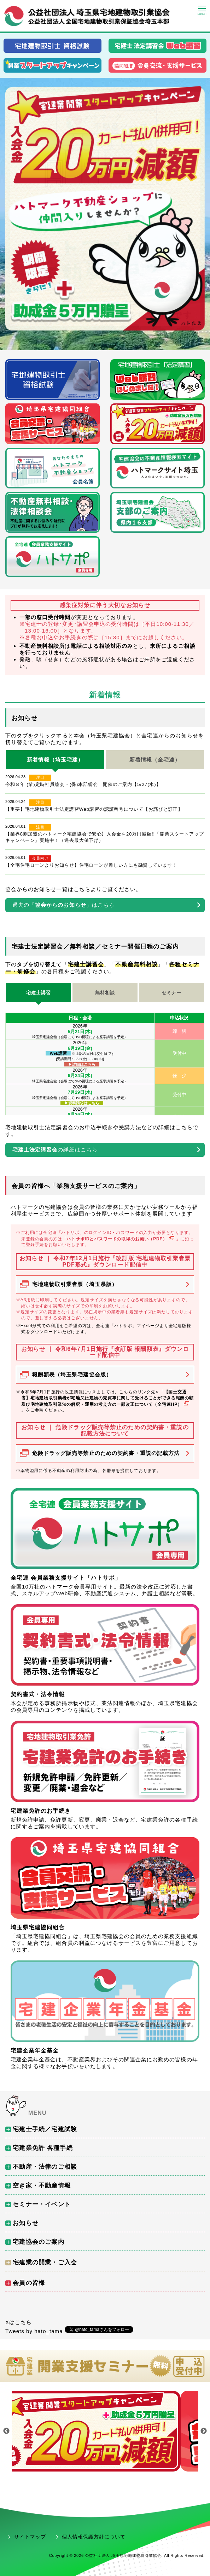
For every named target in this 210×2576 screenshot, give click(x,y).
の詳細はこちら (55, 1150)
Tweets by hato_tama (34, 2331)
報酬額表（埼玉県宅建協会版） (72, 1374)
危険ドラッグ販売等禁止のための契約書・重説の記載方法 (106, 1453)
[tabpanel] (105, 209)
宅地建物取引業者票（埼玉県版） (74, 1284)
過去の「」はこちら (63, 905)
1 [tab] (94, 345)
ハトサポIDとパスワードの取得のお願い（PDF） (121, 1238)
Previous (6, 2431)
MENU (37, 2113)
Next (203, 2431)
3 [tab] (115, 345)
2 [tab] (105, 345)
